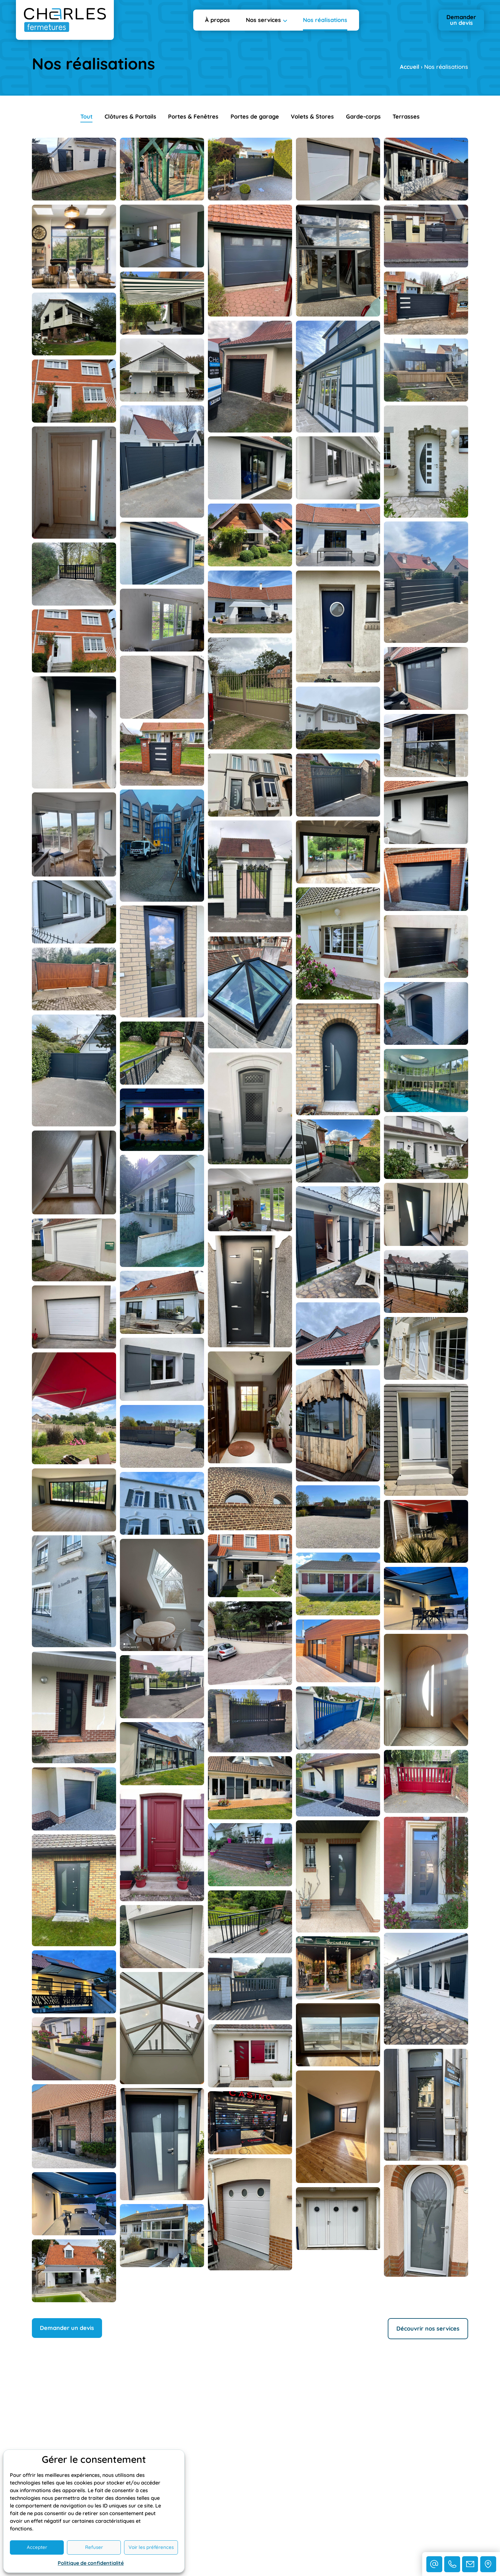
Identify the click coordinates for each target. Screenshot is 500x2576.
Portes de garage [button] (255, 116)
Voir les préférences (151, 2547)
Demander (461, 19)
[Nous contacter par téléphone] (452, 2564)
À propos (217, 20)
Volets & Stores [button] (312, 116)
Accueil (409, 66)
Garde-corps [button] (363, 116)
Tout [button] (86, 116)
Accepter (37, 2547)
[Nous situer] (488, 2564)
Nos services (263, 20)
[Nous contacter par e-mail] (434, 2564)
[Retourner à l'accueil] (65, 20)
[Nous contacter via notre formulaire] (470, 2564)
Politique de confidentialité (91, 2563)
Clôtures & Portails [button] (130, 116)
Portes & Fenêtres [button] (193, 116)
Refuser (94, 2547)
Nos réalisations (325, 20)
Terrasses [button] (406, 116)
